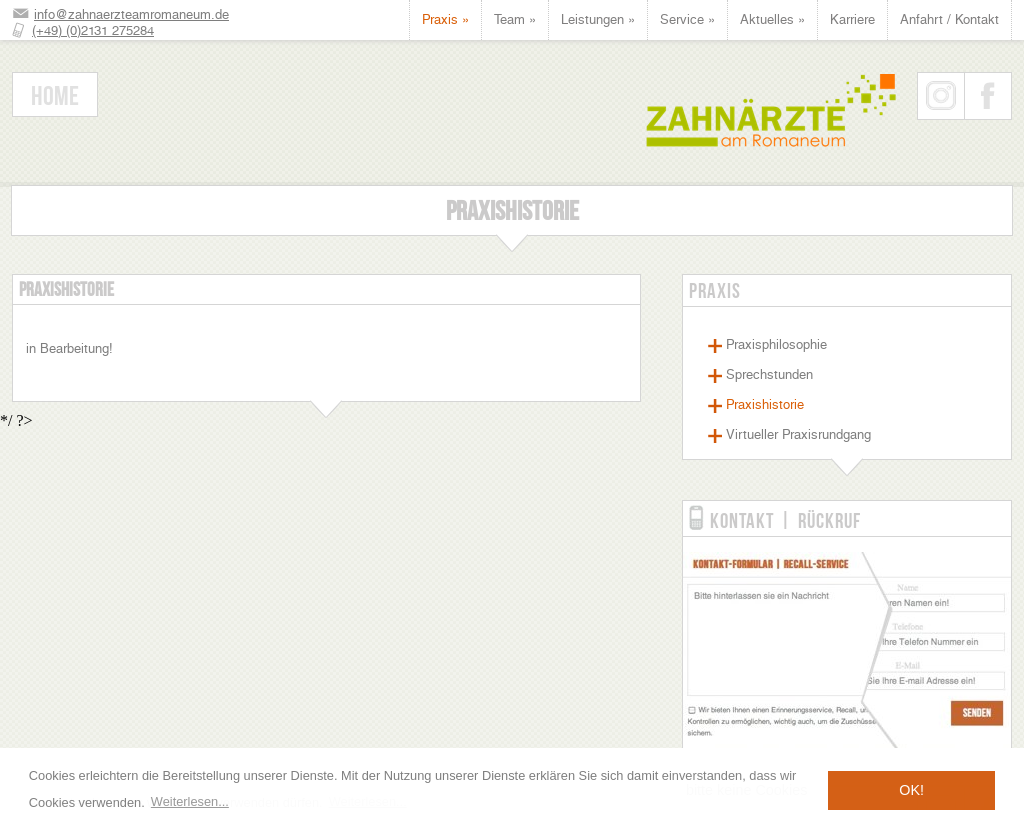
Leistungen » (598, 19)
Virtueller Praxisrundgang (798, 434)
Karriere (852, 19)
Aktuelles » (772, 19)
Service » (687, 19)
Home (55, 95)
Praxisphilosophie (776, 344)
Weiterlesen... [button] (190, 801)
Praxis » (445, 19)
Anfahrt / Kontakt (949, 19)
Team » (515, 19)
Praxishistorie (765, 404)
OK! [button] (911, 790)
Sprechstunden (769, 374)
